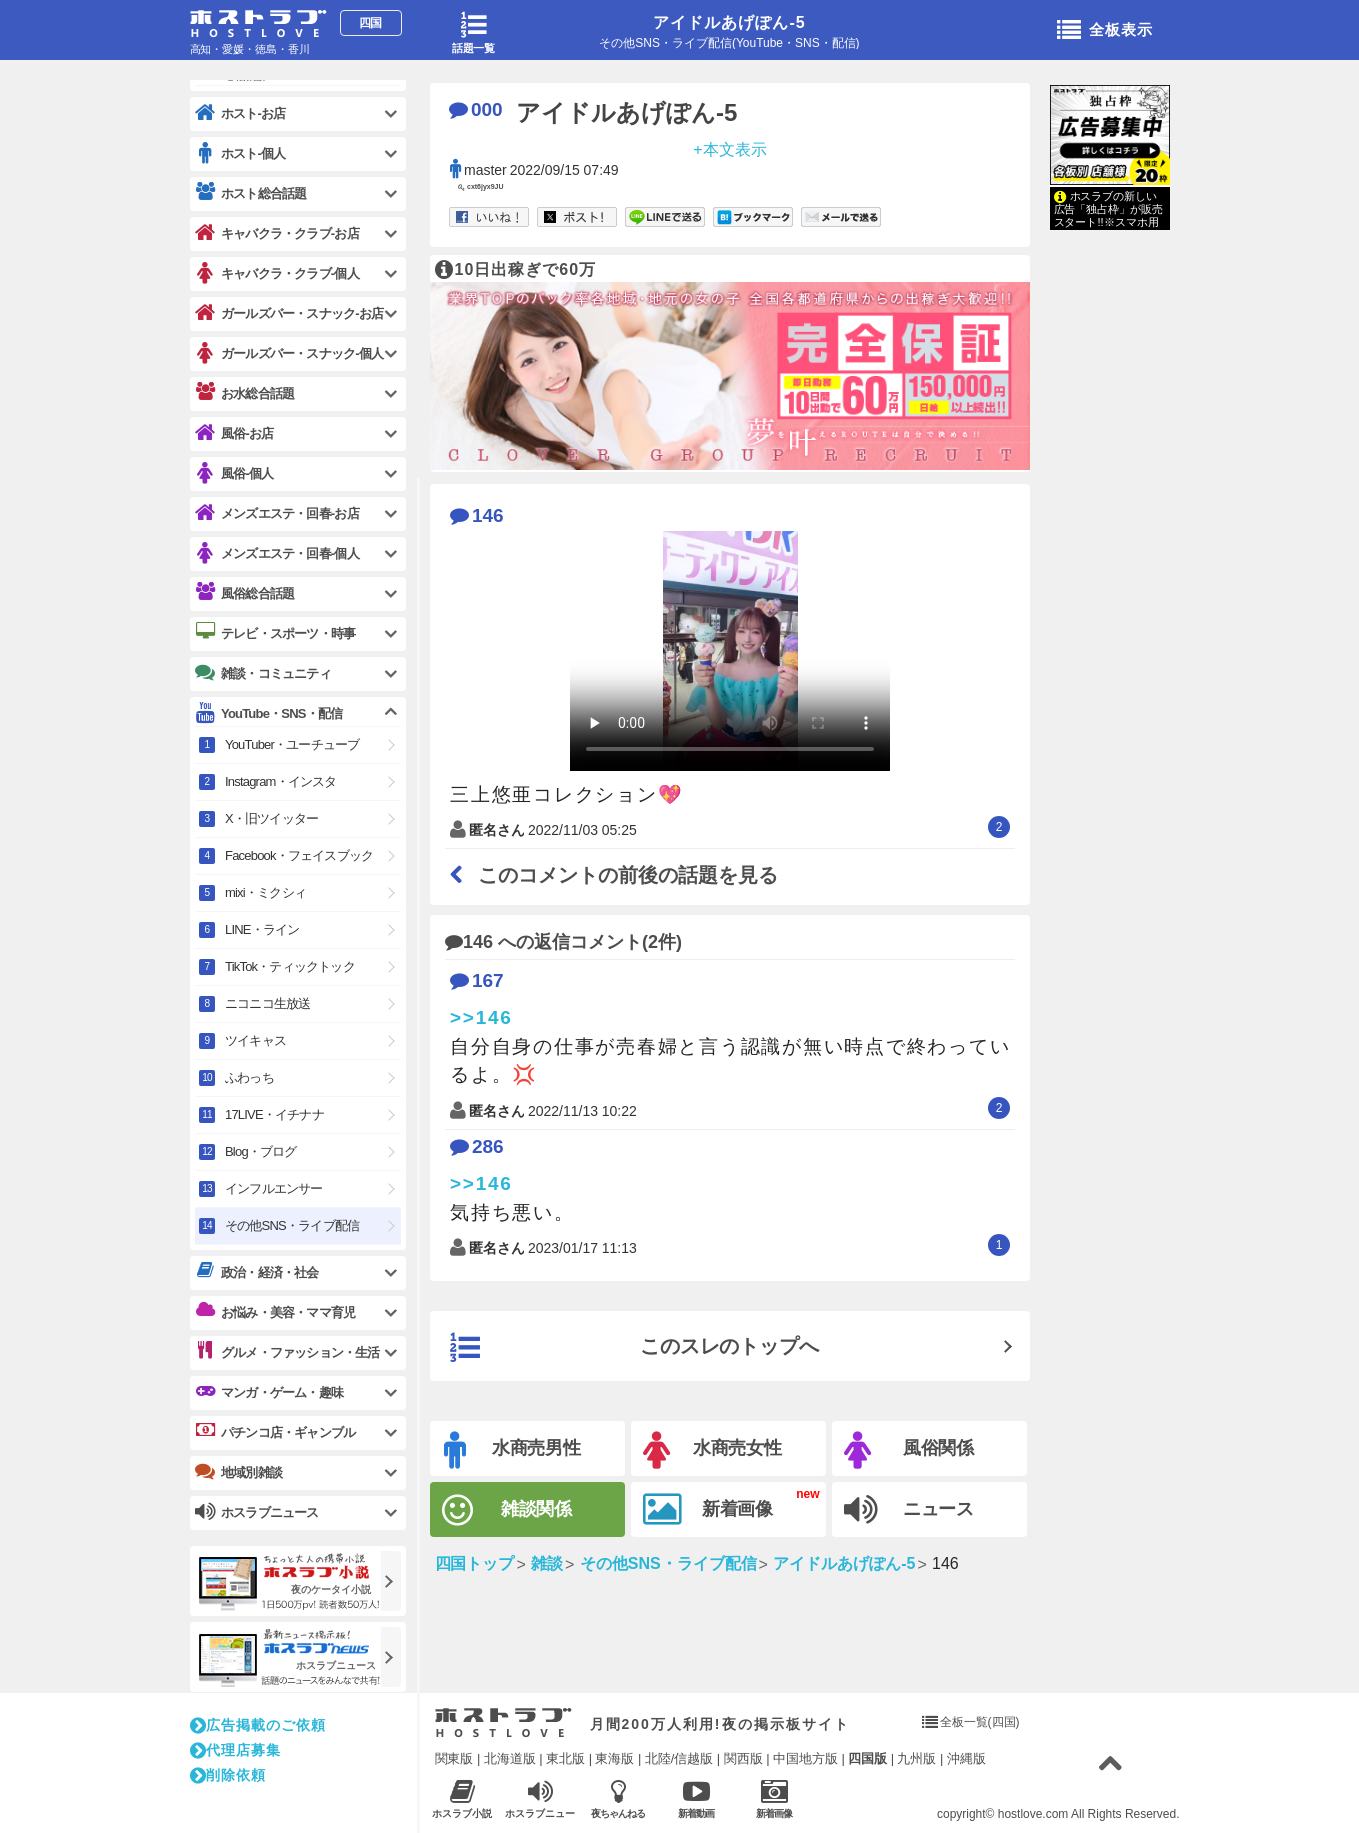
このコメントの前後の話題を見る (614, 875)
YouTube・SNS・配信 (268, 713)
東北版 (565, 1758)
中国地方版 (805, 1758)
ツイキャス (255, 1040)
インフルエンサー (274, 1188)
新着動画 (696, 1798)
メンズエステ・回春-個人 (277, 553)
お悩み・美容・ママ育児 (275, 1312)
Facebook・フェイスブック (299, 855)
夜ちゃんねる (618, 1798)
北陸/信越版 (679, 1758)
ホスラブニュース (540, 1799)
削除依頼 (228, 1775)
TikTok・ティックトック (290, 966)
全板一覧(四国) (980, 1722)
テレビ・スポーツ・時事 (275, 633)
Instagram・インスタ (281, 781)
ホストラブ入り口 (503, 1723)
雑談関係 (507, 1510)
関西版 (743, 1758)
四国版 (867, 1758)
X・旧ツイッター (271, 818)
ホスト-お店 (240, 113)
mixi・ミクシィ (265, 892)
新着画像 (708, 1510)
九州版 (916, 1758)
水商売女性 (713, 1450)
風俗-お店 (234, 433)
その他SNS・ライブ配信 (292, 1225)
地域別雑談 (238, 1472)
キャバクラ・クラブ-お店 (277, 233)
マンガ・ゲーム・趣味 (269, 1392)
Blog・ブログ (261, 1151)
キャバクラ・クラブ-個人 (277, 273)
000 (476, 109)
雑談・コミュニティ (263, 673)
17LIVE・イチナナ (274, 1114)
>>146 (481, 1017)
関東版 (454, 1758)
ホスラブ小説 (462, 1798)
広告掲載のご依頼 (258, 1725)
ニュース (909, 1510)
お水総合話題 (244, 393)
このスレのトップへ (635, 1348)
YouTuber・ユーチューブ (292, 744)
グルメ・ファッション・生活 (287, 1352)
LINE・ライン (262, 929)
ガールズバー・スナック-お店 (289, 313)
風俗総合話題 (244, 593)
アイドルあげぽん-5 (729, 22)
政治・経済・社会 (257, 1272)
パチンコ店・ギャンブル (275, 1432)
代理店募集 (235, 1750)
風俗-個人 (234, 473)
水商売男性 (513, 1450)
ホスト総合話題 (250, 193)
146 (477, 515)
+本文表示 (729, 148)
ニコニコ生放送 (267, 1003)
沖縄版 (966, 1758)
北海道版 (510, 1758)
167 (477, 980)
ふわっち (249, 1077)
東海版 (614, 1758)
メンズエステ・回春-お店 (277, 513)
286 (477, 1146)
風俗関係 (909, 1450)
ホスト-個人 (240, 153)
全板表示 (1105, 31)
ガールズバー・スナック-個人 (289, 353)
